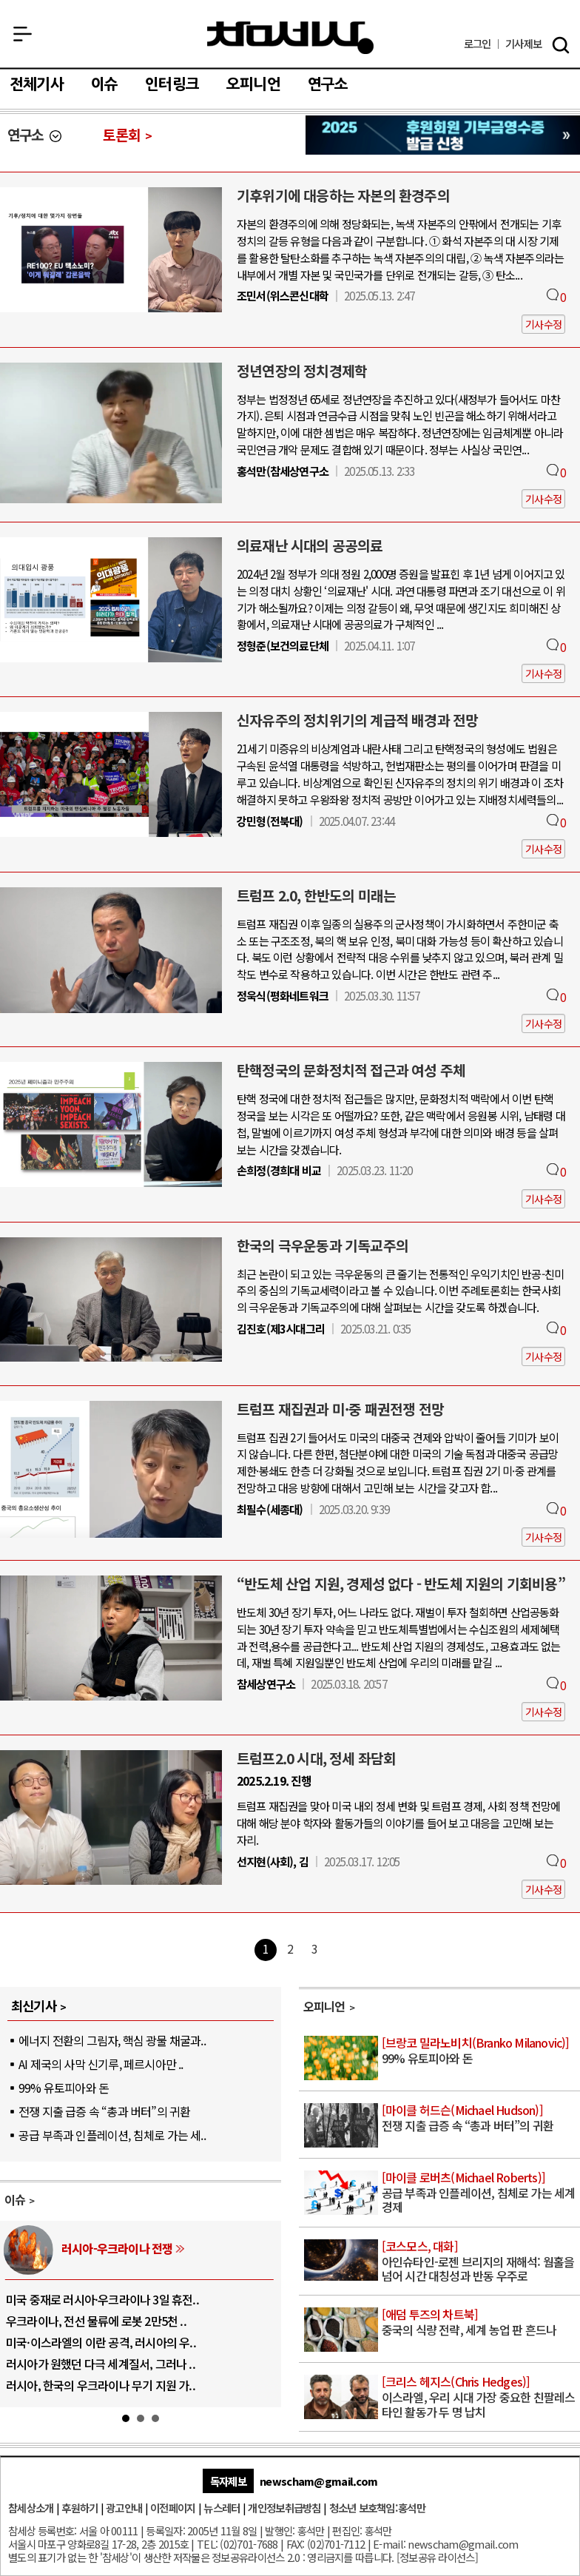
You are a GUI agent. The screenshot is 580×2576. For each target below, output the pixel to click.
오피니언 (253, 84)
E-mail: (389, 2544)
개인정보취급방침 (284, 2507)
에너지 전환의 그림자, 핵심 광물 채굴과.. (112, 2040)
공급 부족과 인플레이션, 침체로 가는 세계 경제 (480, 2193)
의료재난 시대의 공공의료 (310, 545)
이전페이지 (172, 2507)
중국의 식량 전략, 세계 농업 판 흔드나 (480, 2322)
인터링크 (172, 84)
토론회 (122, 134)
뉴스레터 (221, 2507)
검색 (561, 45)
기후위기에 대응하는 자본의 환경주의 (343, 195)
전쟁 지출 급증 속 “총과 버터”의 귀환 (104, 2111)
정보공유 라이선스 (437, 2557)
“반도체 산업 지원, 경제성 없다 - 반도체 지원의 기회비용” (401, 1583)
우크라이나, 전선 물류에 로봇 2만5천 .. (96, 2321)
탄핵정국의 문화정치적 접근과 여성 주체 (351, 1070)
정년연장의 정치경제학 (302, 370)
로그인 (477, 44)
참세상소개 (30, 2507)
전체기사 (37, 84)
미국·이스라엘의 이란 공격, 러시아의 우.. (101, 2342)
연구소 (328, 84)
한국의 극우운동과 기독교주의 (322, 1245)
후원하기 (79, 2507)
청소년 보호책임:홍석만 (377, 2507)
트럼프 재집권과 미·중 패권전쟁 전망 (340, 1409)
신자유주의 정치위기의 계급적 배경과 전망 (357, 720)
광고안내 (124, 2507)
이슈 (104, 84)
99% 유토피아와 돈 (63, 2087)
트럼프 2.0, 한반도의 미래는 (316, 895)
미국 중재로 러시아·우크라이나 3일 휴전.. (102, 2299)
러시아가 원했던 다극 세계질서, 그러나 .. (100, 2363)
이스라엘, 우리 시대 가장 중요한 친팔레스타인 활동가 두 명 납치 (480, 2397)
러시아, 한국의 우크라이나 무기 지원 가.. (100, 2385)
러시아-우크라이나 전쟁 (116, 2248)
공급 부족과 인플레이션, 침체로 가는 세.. (112, 2135)
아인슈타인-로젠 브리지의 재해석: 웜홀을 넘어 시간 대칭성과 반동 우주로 (480, 2261)
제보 (523, 44)
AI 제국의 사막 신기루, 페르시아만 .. (100, 2064)
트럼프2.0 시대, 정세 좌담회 (316, 1758)
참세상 (290, 37)
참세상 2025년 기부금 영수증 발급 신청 (443, 135)
